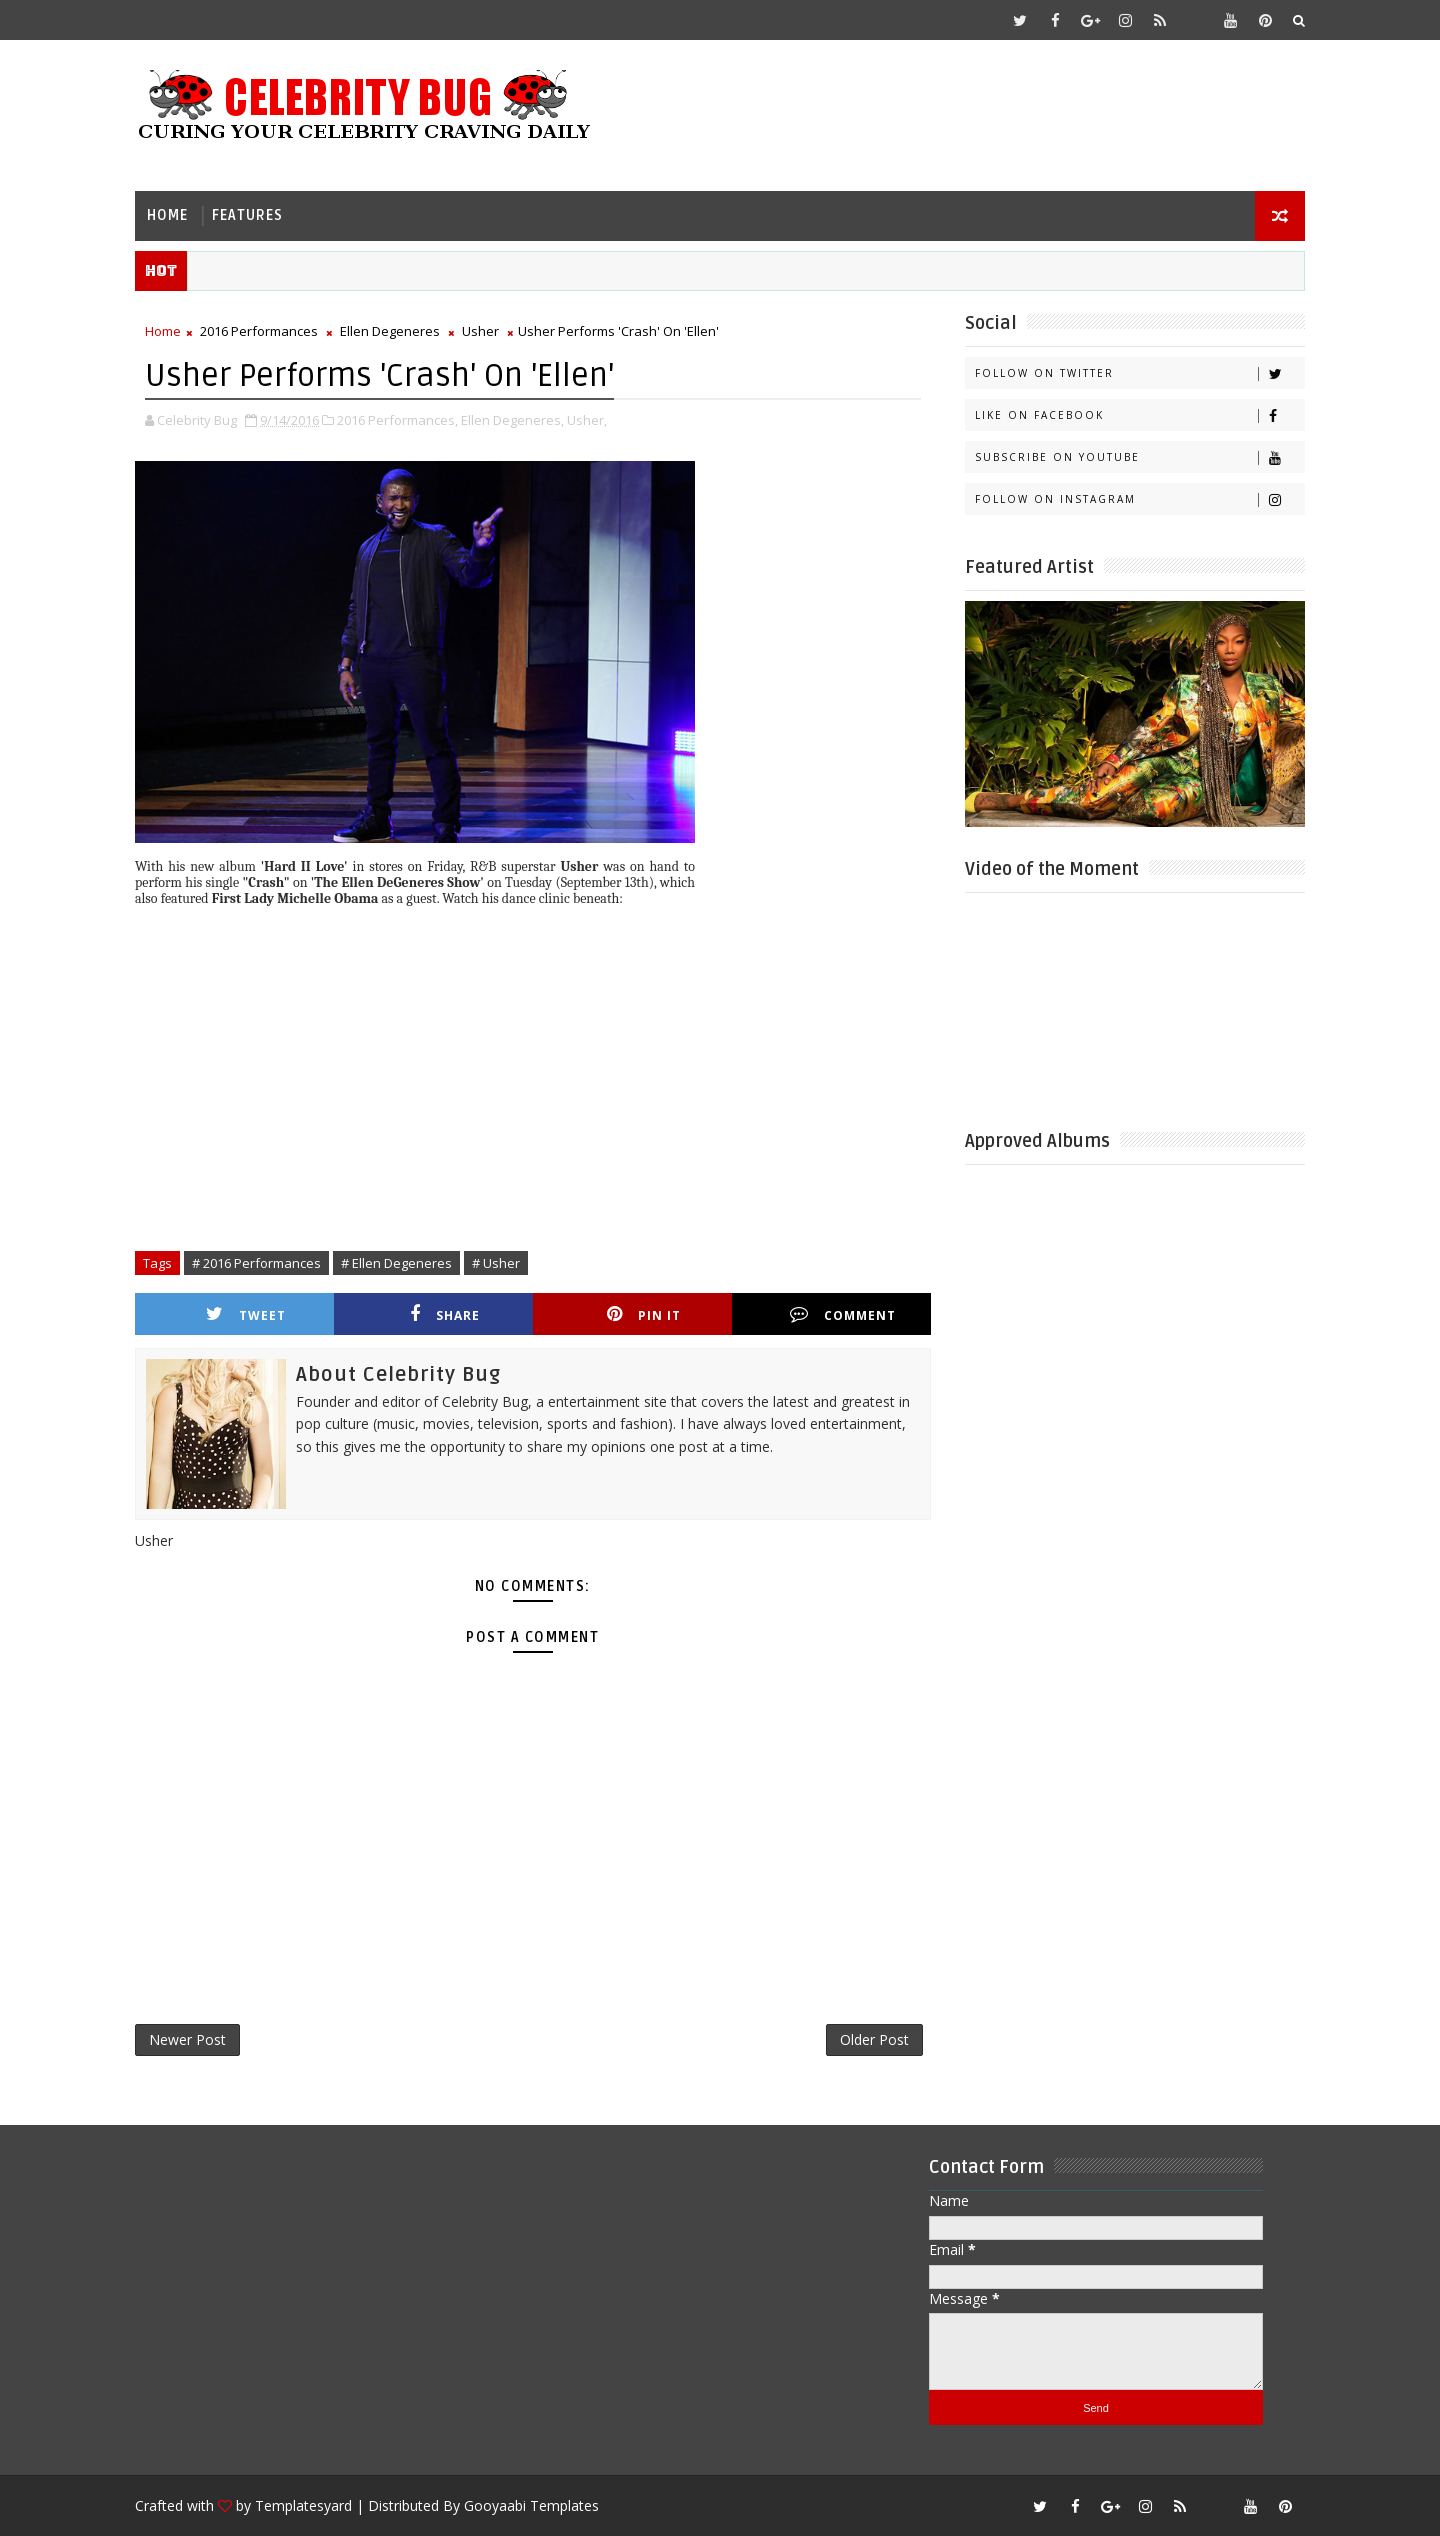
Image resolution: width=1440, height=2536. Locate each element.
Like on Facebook (1139, 415)
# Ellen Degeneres (396, 1263)
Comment (843, 1314)
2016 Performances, (397, 420)
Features (247, 215)
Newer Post (187, 2039)
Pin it (644, 1314)
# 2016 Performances (256, 1263)
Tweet (246, 1314)
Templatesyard (303, 2505)
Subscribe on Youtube (1139, 457)
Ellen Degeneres (390, 331)
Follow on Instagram (1139, 499)
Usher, (587, 420)
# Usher (496, 1263)
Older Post (874, 2039)
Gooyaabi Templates (531, 2505)
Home (167, 215)
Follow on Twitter (1139, 373)
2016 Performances (259, 331)
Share (445, 1314)
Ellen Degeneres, (512, 420)
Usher (480, 331)
